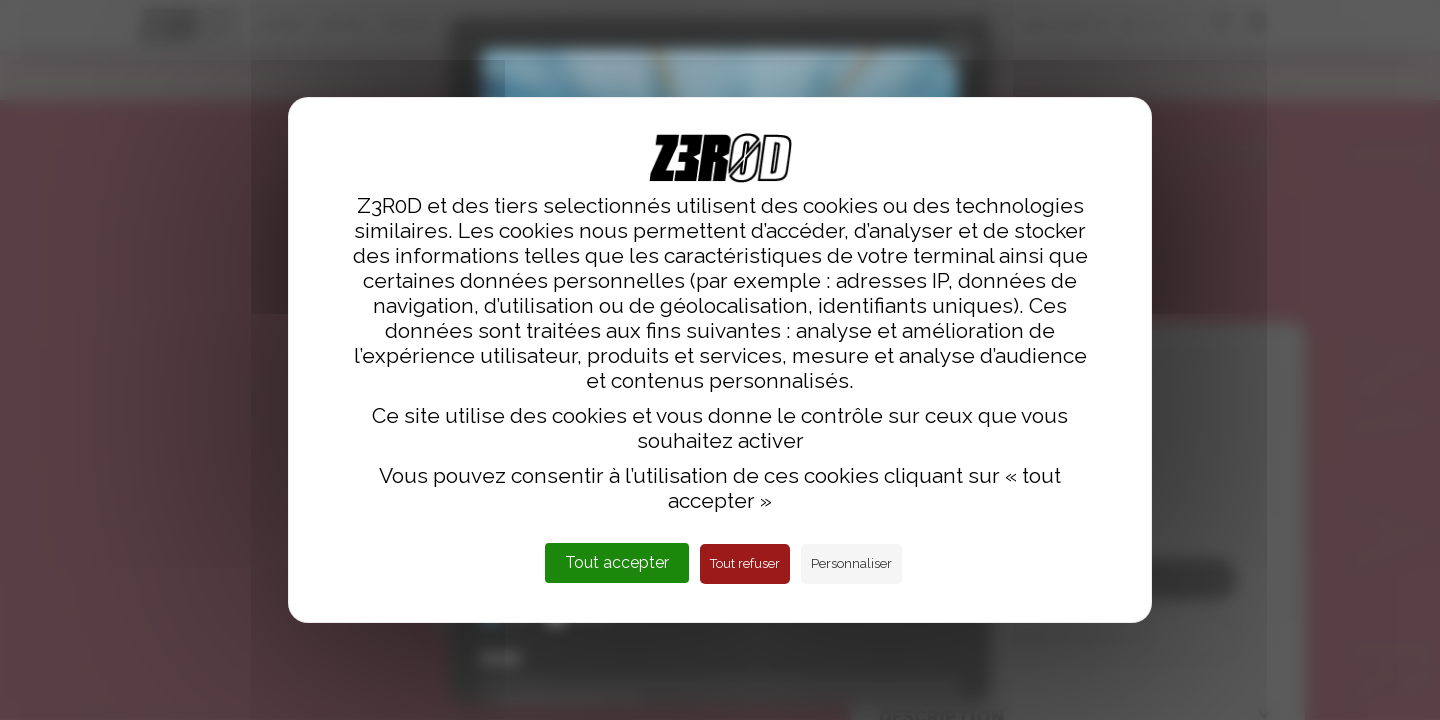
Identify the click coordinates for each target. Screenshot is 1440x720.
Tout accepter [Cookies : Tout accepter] (617, 562)
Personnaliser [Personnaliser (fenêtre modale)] (851, 563)
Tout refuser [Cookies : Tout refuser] (745, 563)
